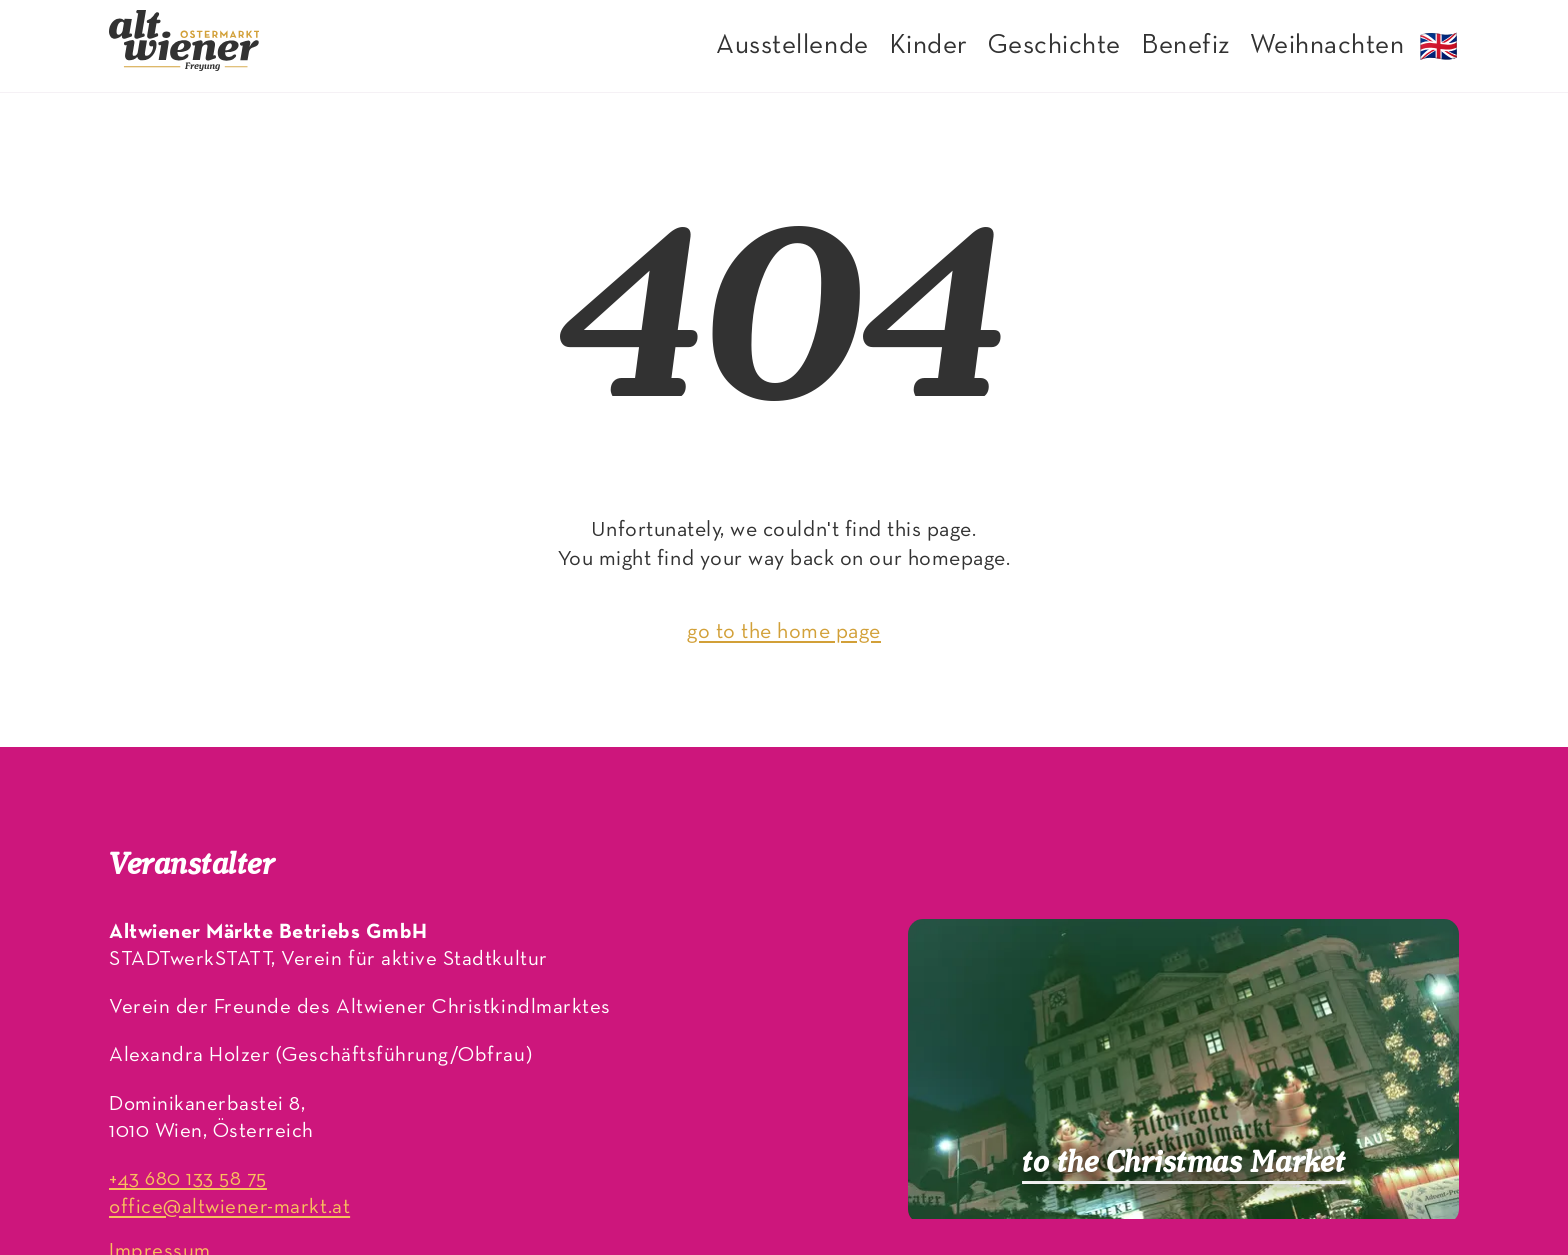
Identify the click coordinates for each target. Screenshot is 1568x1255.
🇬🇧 (1439, 50)
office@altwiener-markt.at (229, 1207)
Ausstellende (792, 46)
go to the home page (784, 632)
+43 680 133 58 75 (188, 1179)
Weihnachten (1327, 46)
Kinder (928, 46)
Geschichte (1054, 46)
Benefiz (1185, 46)
